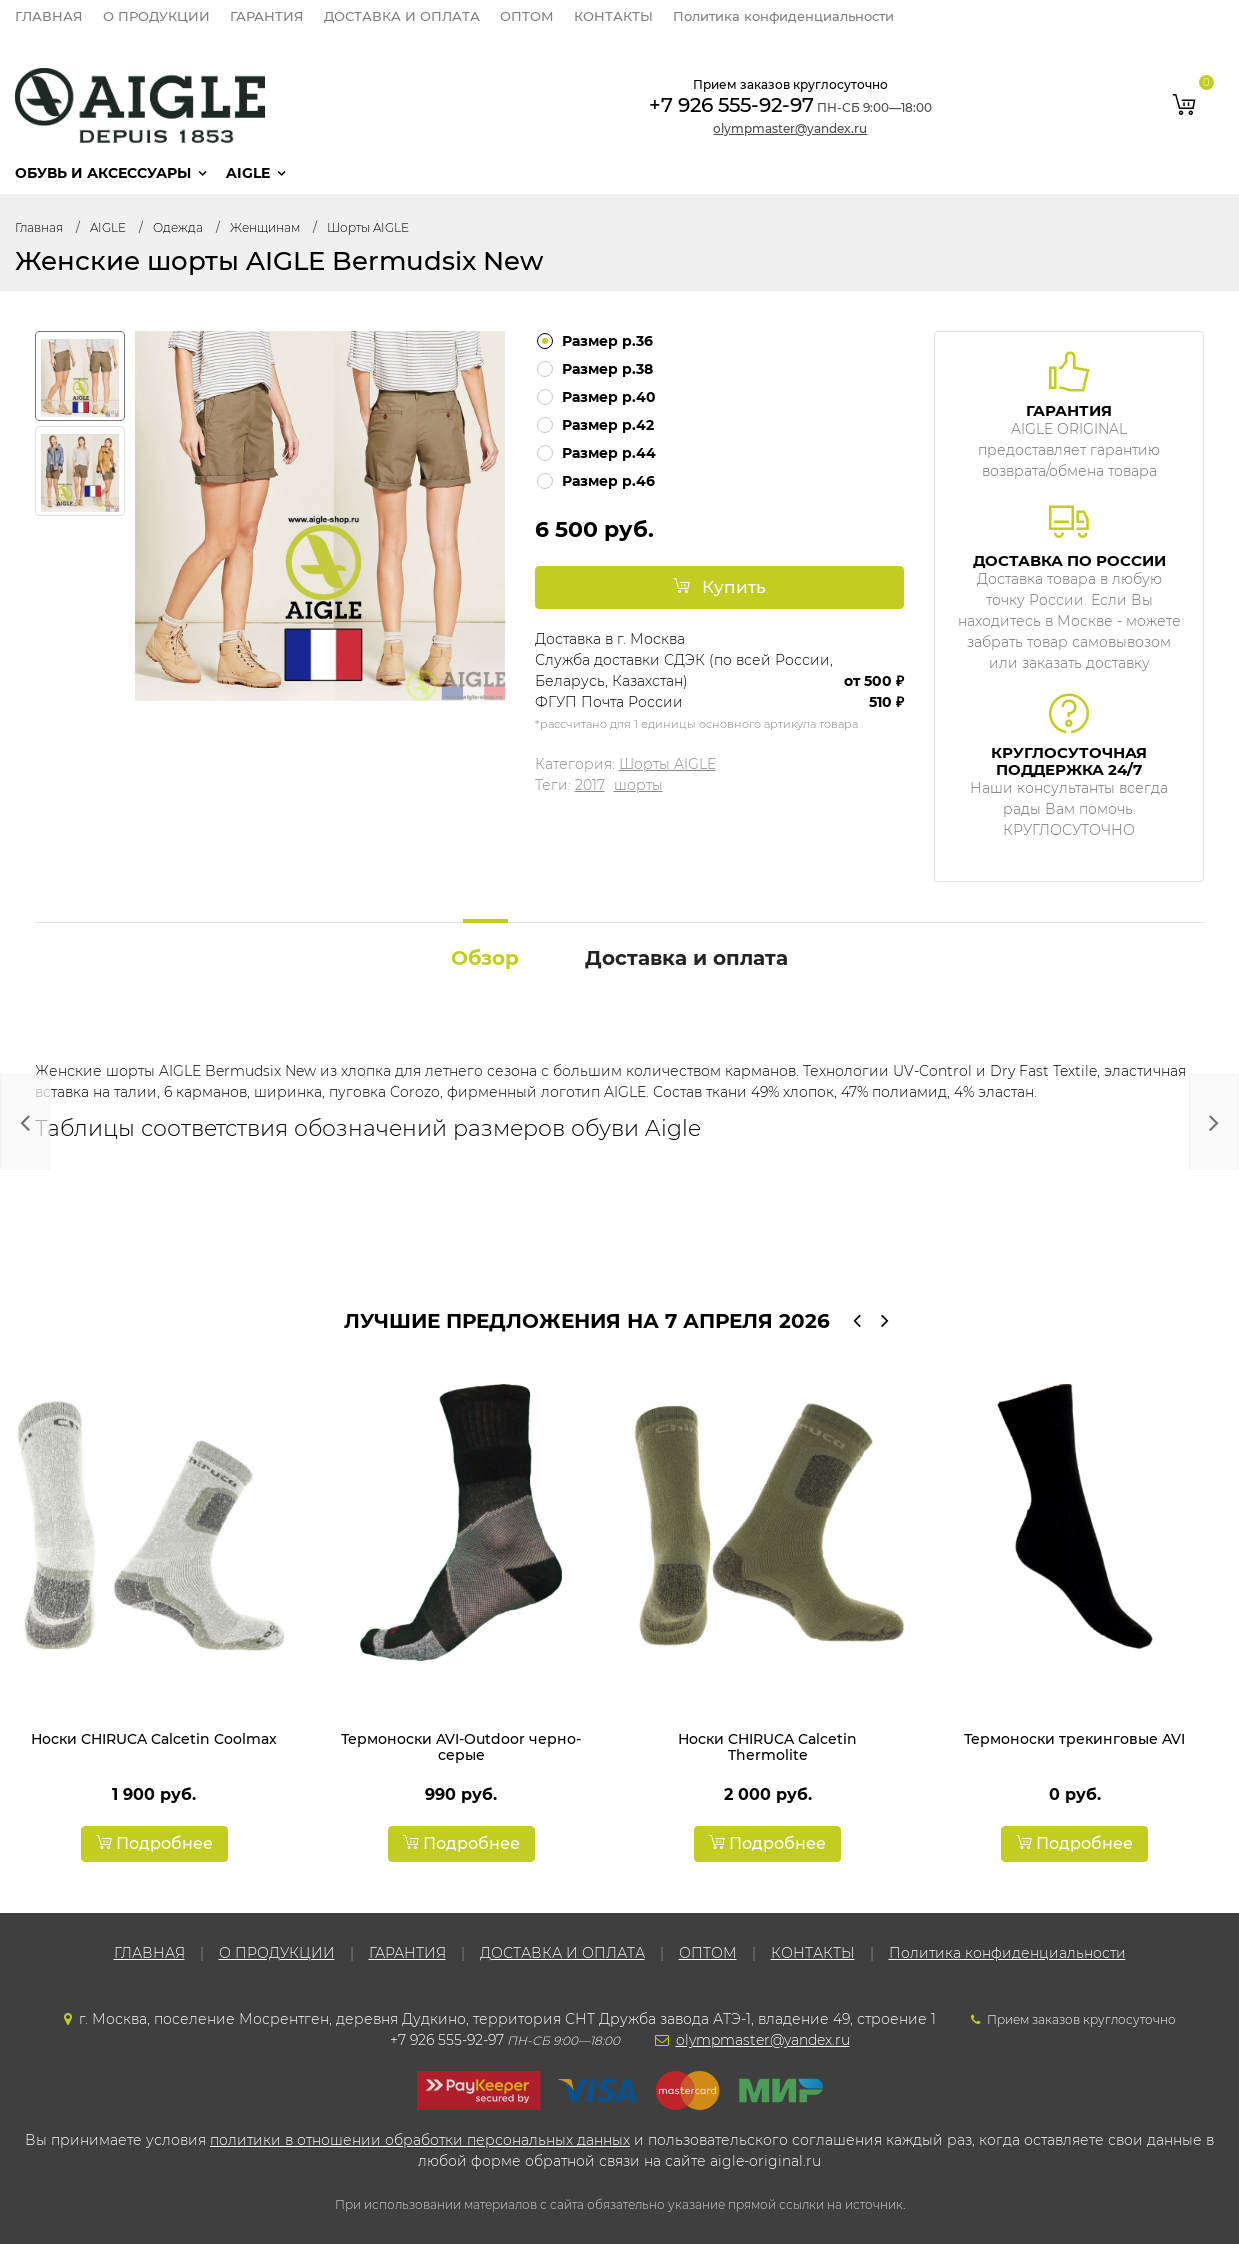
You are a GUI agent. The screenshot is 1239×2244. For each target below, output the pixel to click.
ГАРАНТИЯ (267, 16)
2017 (590, 785)
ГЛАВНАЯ (49, 16)
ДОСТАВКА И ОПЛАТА (402, 16)
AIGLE (248, 173)
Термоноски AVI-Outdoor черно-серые (461, 1747)
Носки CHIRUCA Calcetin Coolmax (154, 1739)
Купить (719, 587)
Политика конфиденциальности (783, 16)
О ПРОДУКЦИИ (156, 16)
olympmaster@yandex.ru (790, 128)
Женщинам (265, 227)
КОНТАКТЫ (613, 16)
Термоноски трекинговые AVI (1074, 1739)
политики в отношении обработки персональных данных (420, 2140)
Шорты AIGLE (368, 227)
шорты (638, 785)
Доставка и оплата (686, 958)
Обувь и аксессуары (103, 173)
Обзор (485, 958)
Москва (657, 639)
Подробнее (154, 1843)
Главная (39, 227)
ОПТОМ (527, 16)
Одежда (178, 227)
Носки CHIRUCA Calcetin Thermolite (767, 1747)
